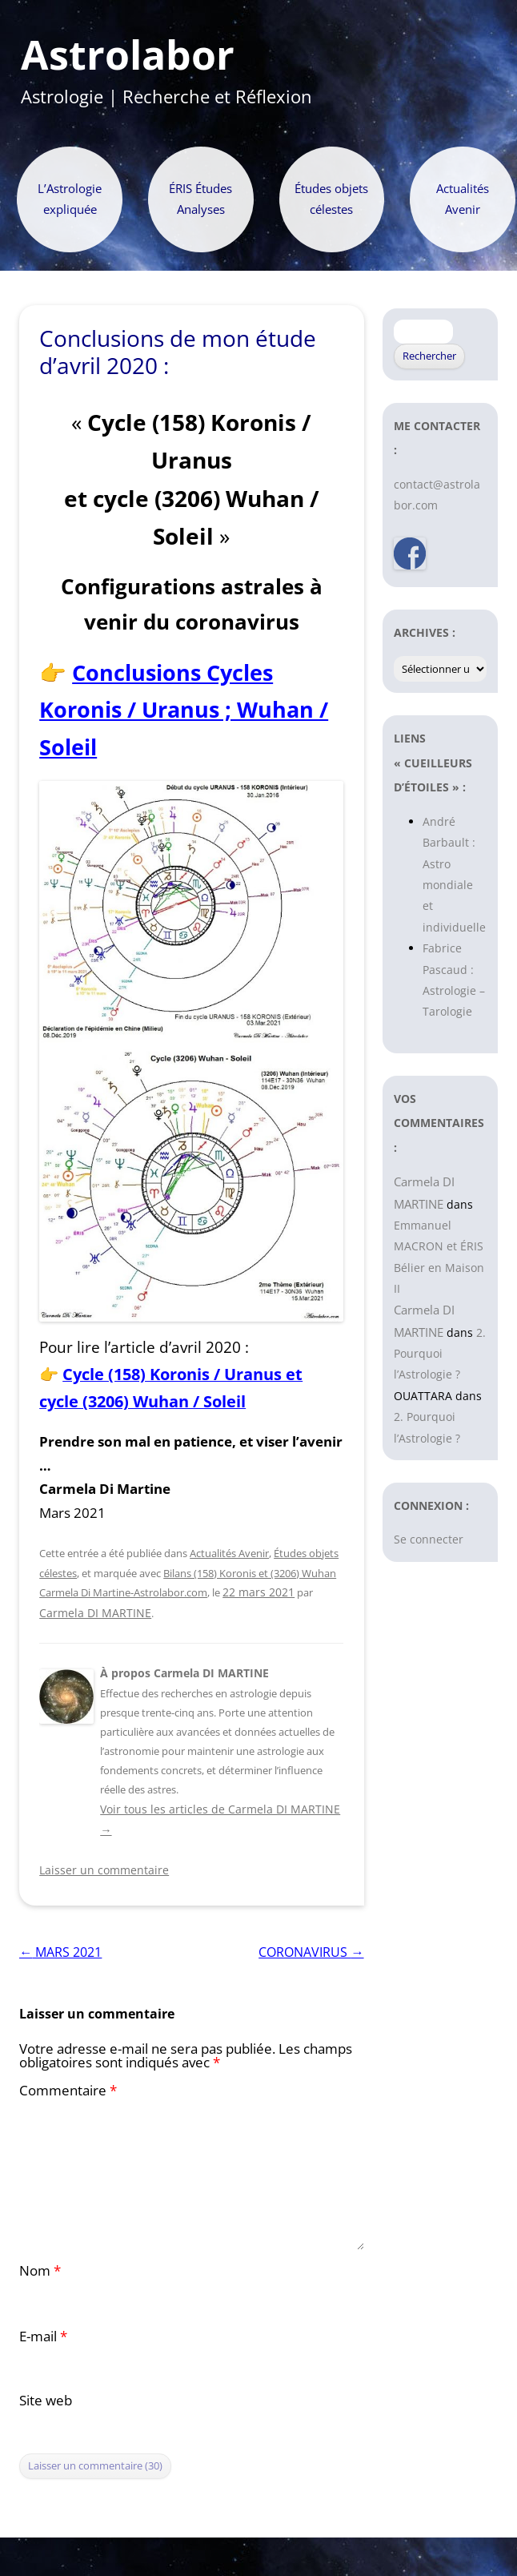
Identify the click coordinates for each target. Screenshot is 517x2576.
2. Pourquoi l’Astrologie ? (440, 1354)
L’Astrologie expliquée (70, 199)
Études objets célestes (331, 199)
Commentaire (68, 2090)
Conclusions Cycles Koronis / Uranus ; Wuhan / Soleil (183, 710)
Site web (45, 2400)
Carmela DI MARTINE (95, 1612)
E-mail (43, 2336)
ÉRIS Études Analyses (200, 199)
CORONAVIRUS (310, 1952)
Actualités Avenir (462, 199)
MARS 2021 (60, 1952)
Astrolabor (127, 55)
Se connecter (428, 1539)
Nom (40, 2270)
